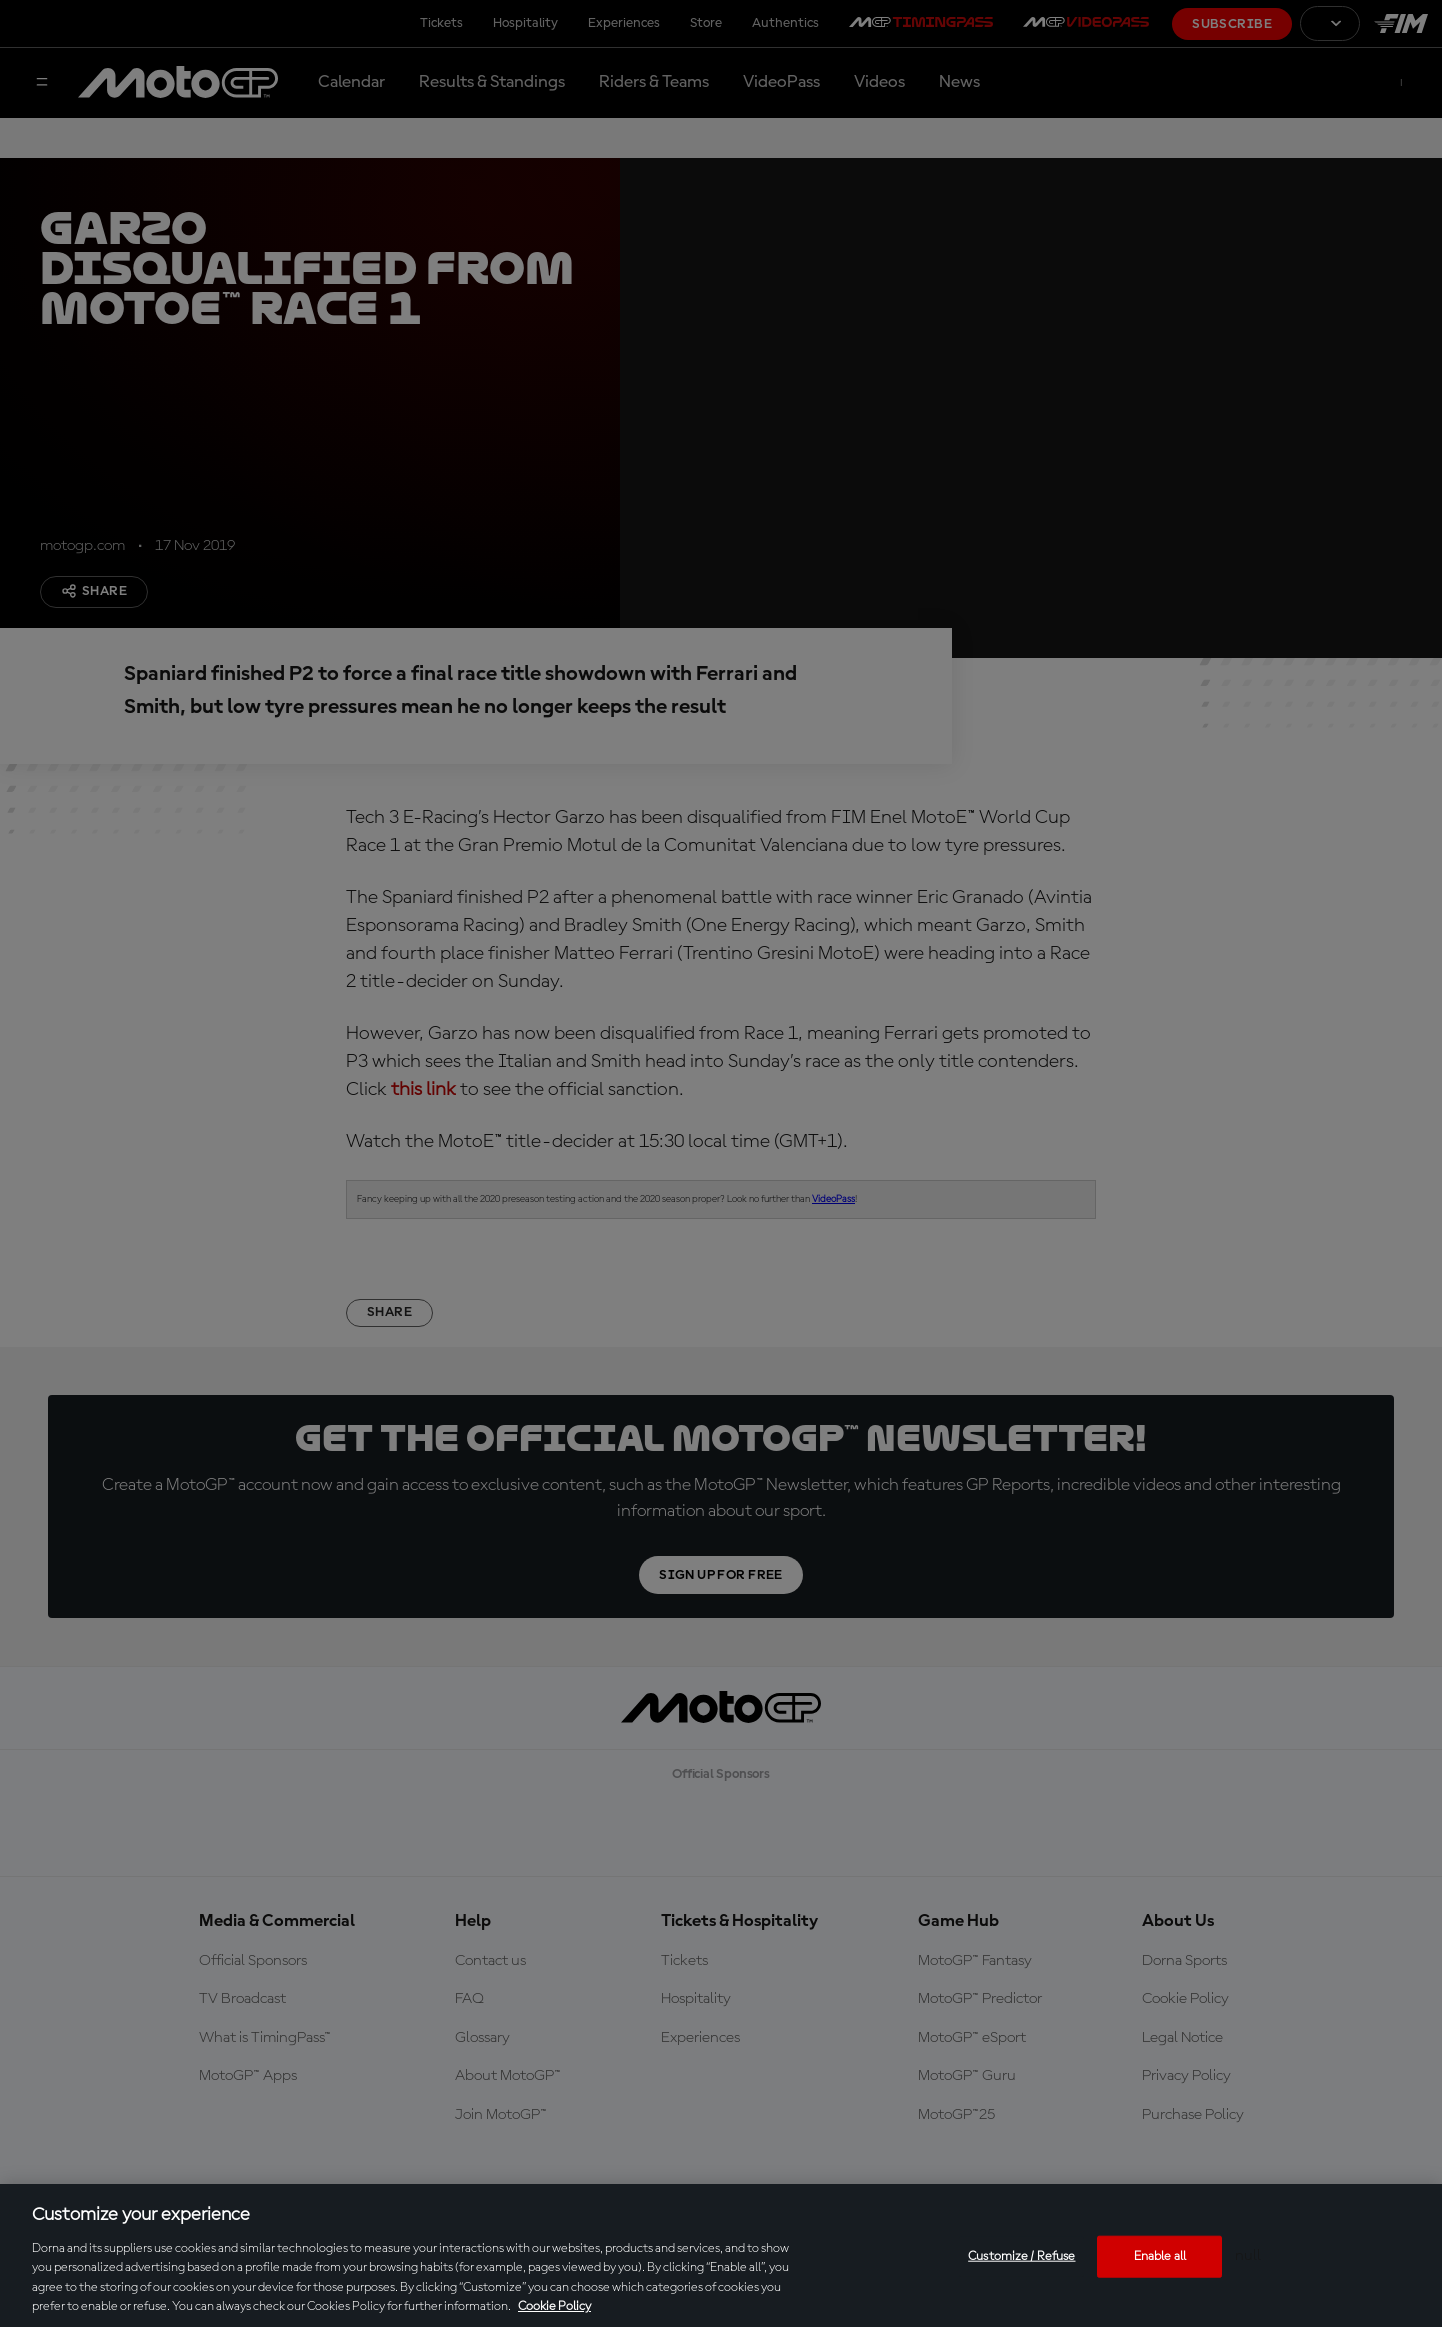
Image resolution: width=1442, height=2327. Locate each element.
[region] (721, 2255)
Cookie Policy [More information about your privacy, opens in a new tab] (554, 2306)
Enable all (1160, 2256)
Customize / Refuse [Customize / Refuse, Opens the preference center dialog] (1021, 2256)
